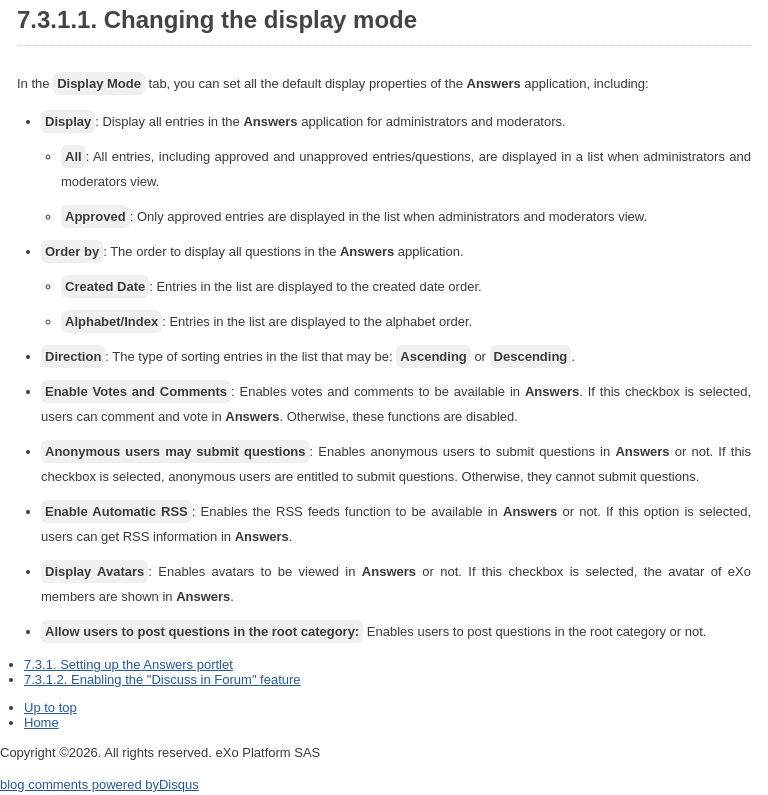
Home (41, 722)
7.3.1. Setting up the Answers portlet (128, 664)
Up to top (50, 707)
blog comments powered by (99, 784)
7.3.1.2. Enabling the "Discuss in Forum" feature (162, 679)
